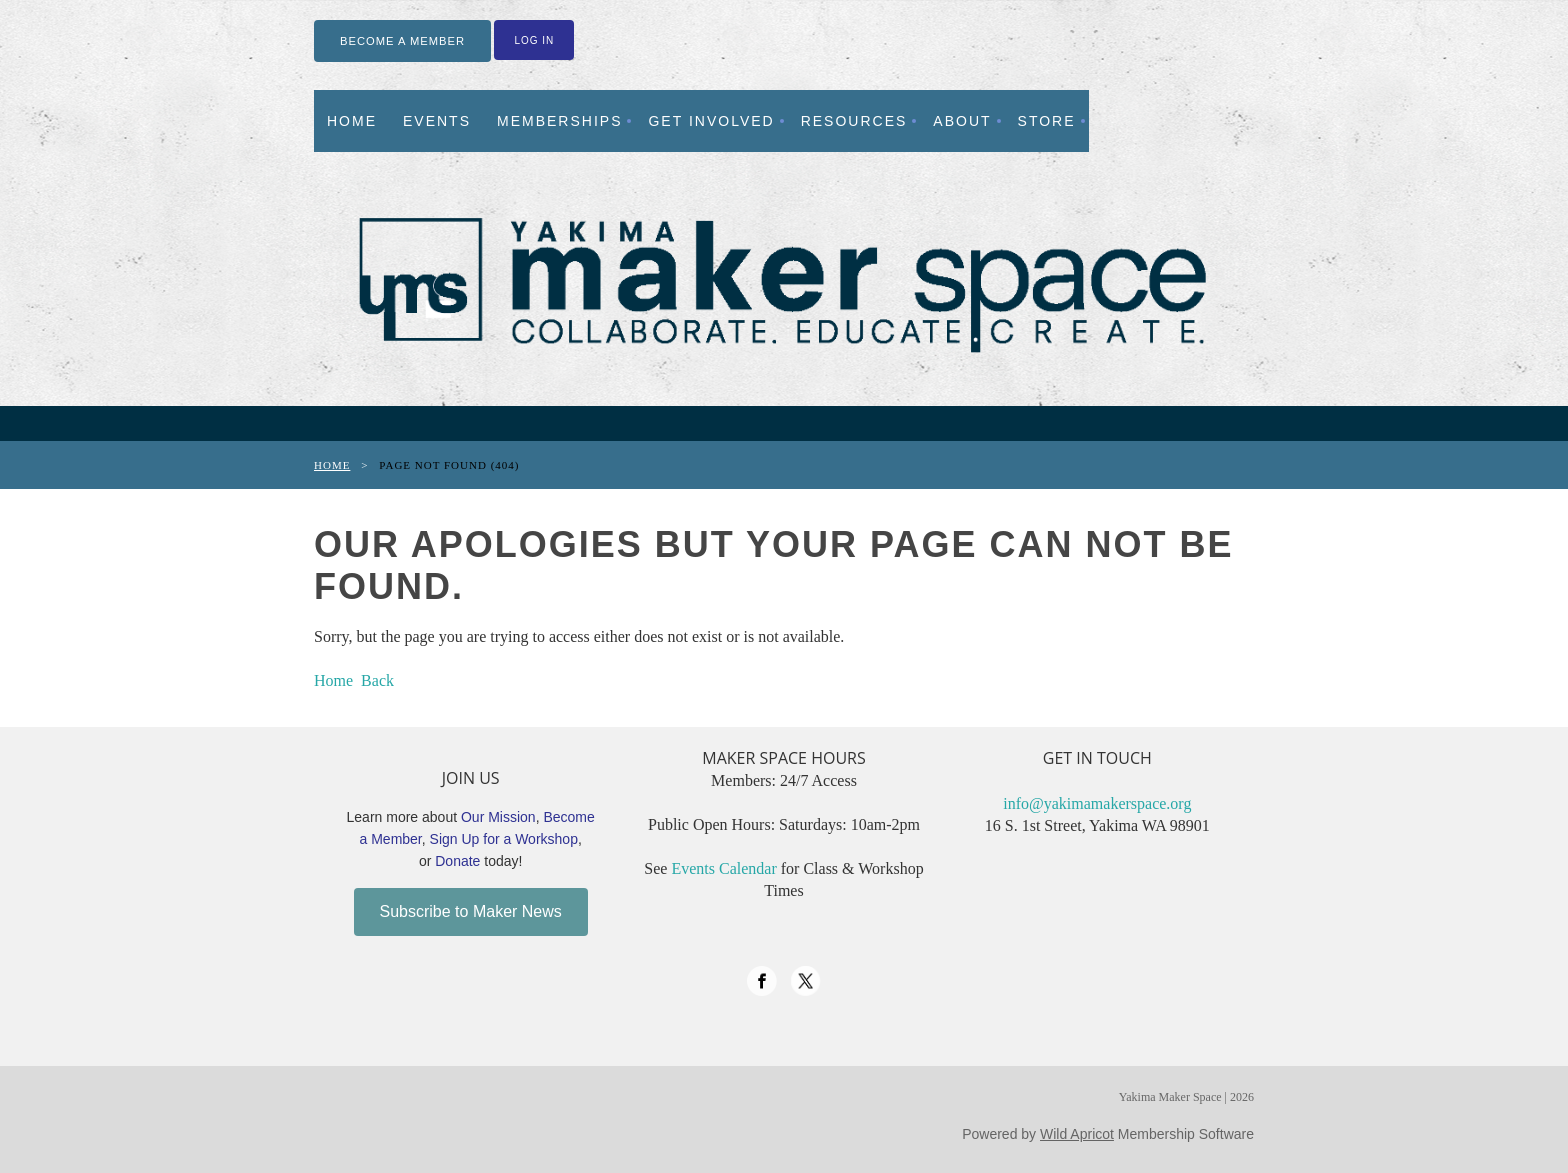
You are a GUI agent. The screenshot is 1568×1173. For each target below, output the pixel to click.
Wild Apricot (1077, 1134)
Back (377, 680)
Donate (457, 861)
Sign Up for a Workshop (504, 839)
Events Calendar (723, 868)
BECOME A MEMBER (402, 41)
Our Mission (498, 817)
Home (332, 465)
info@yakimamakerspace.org (1097, 803)
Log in (534, 40)
